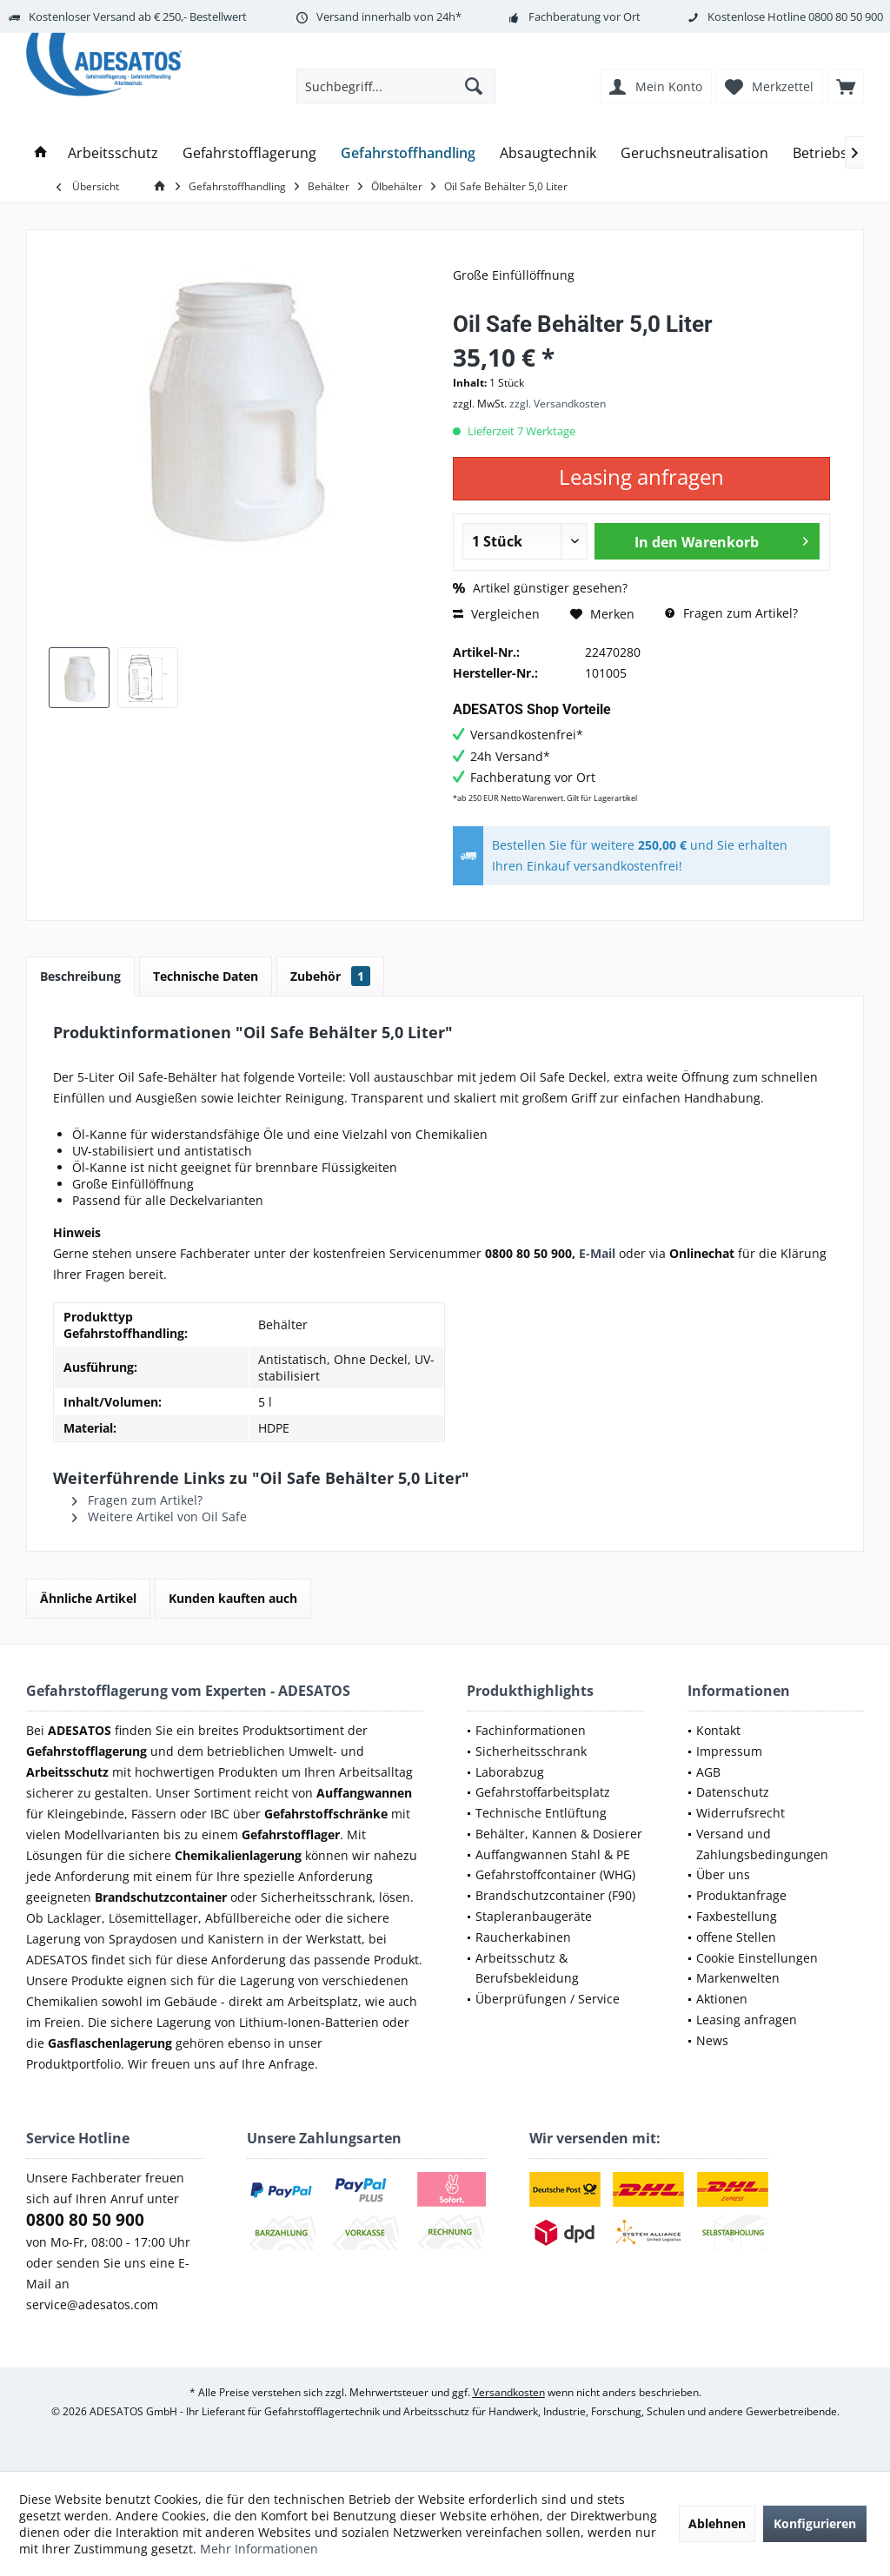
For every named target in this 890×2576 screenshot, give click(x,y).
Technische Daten (205, 976)
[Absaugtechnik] (548, 153)
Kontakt (718, 1730)
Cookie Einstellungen (757, 1958)
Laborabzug (509, 1772)
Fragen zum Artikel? (731, 613)
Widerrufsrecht (740, 1813)
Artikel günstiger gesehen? (540, 587)
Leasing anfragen (746, 2019)
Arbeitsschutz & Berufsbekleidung (527, 1968)
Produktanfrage (741, 1895)
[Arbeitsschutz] (113, 153)
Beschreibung (80, 976)
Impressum (729, 1751)
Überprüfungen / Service (547, 1998)
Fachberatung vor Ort (584, 16)
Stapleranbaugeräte (533, 1916)
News (712, 2040)
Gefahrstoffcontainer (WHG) (555, 1874)
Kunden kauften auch (233, 1598)
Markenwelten (738, 1978)
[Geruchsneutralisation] (694, 153)
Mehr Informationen (259, 2548)
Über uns (723, 1874)
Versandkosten (509, 2392)
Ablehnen (717, 2523)
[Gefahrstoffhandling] (408, 153)
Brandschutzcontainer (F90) (555, 1895)
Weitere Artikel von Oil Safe (159, 1516)
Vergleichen (496, 614)
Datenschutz (732, 1792)
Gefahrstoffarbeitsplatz (542, 1792)
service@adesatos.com (92, 2304)
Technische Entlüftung (541, 1813)
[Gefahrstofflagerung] (249, 153)
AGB (708, 1772)
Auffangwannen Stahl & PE (552, 1854)
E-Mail (597, 1253)
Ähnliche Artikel (88, 1598)
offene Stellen (736, 1937)
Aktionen (721, 1998)
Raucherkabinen (523, 1937)
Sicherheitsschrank (531, 1751)
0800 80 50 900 (845, 16)
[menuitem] (845, 86)
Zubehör (330, 976)
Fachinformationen (530, 1730)
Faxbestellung (736, 1916)
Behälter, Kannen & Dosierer (558, 1833)
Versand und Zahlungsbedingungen (762, 1844)
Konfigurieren (815, 2523)
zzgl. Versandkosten (557, 403)
